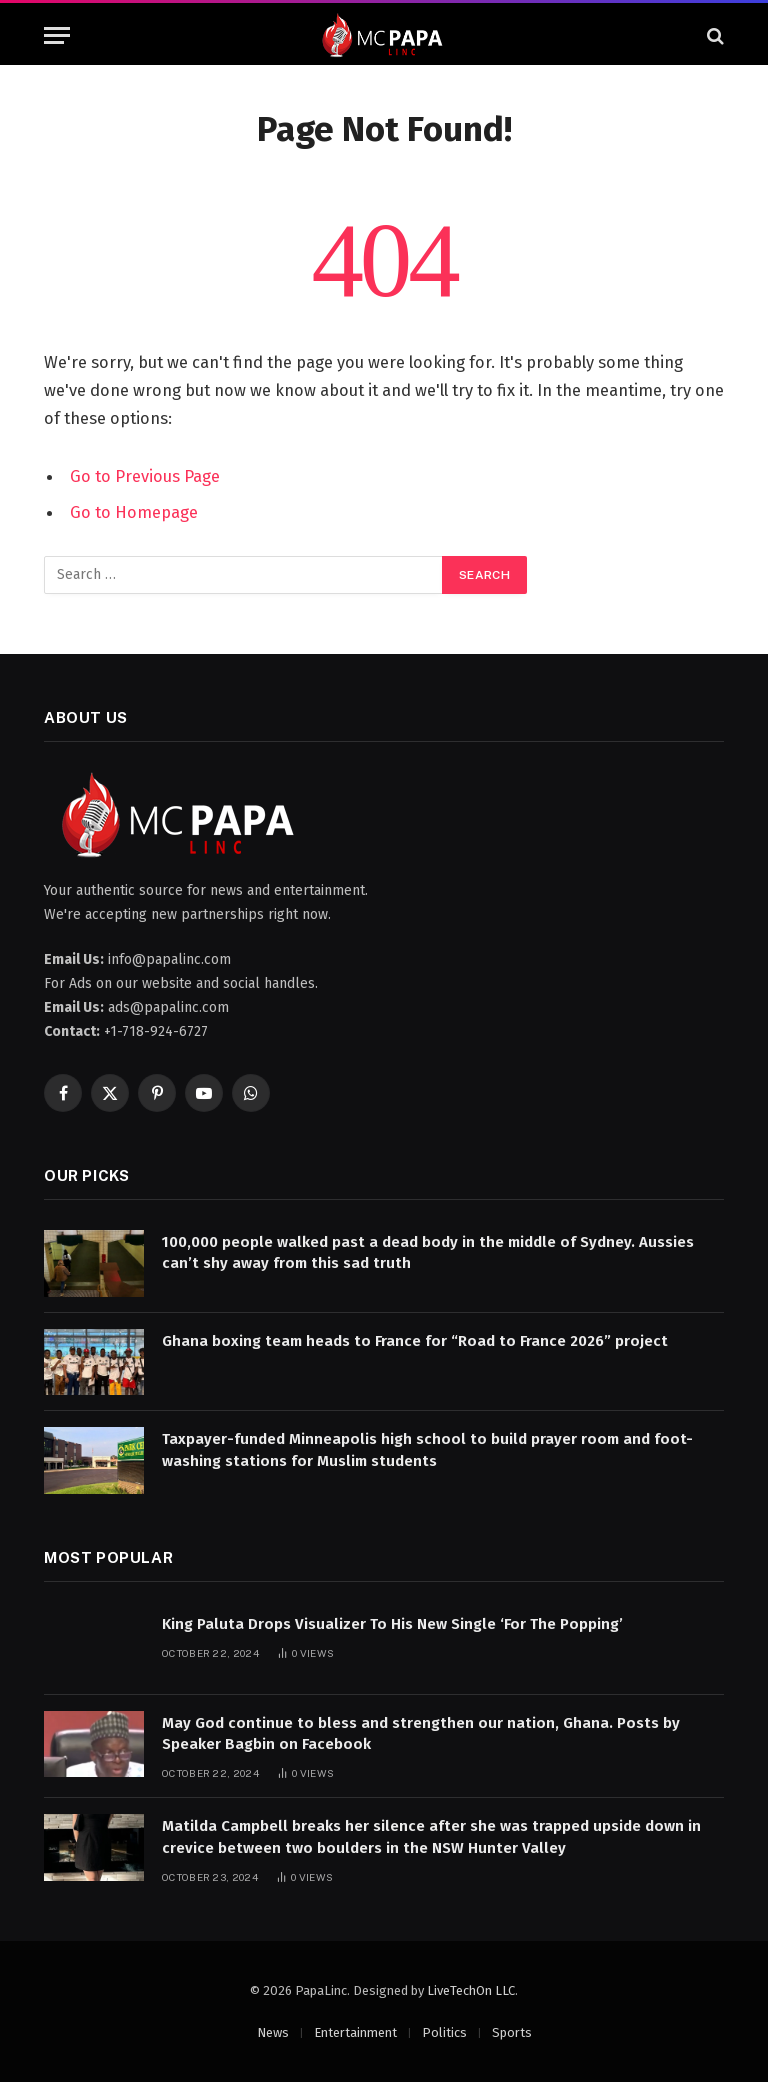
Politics (444, 2032)
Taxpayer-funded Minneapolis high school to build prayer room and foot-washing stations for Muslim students (427, 1449)
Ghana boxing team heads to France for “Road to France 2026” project (415, 1341)
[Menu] (57, 35)
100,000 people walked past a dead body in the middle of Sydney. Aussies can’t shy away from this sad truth (428, 1252)
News (273, 2032)
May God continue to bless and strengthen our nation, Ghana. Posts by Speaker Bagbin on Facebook (421, 1733)
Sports (512, 2032)
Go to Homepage (134, 512)
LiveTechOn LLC (471, 1990)
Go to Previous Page (145, 476)
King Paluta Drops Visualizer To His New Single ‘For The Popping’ (392, 1624)
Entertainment (355, 2032)
